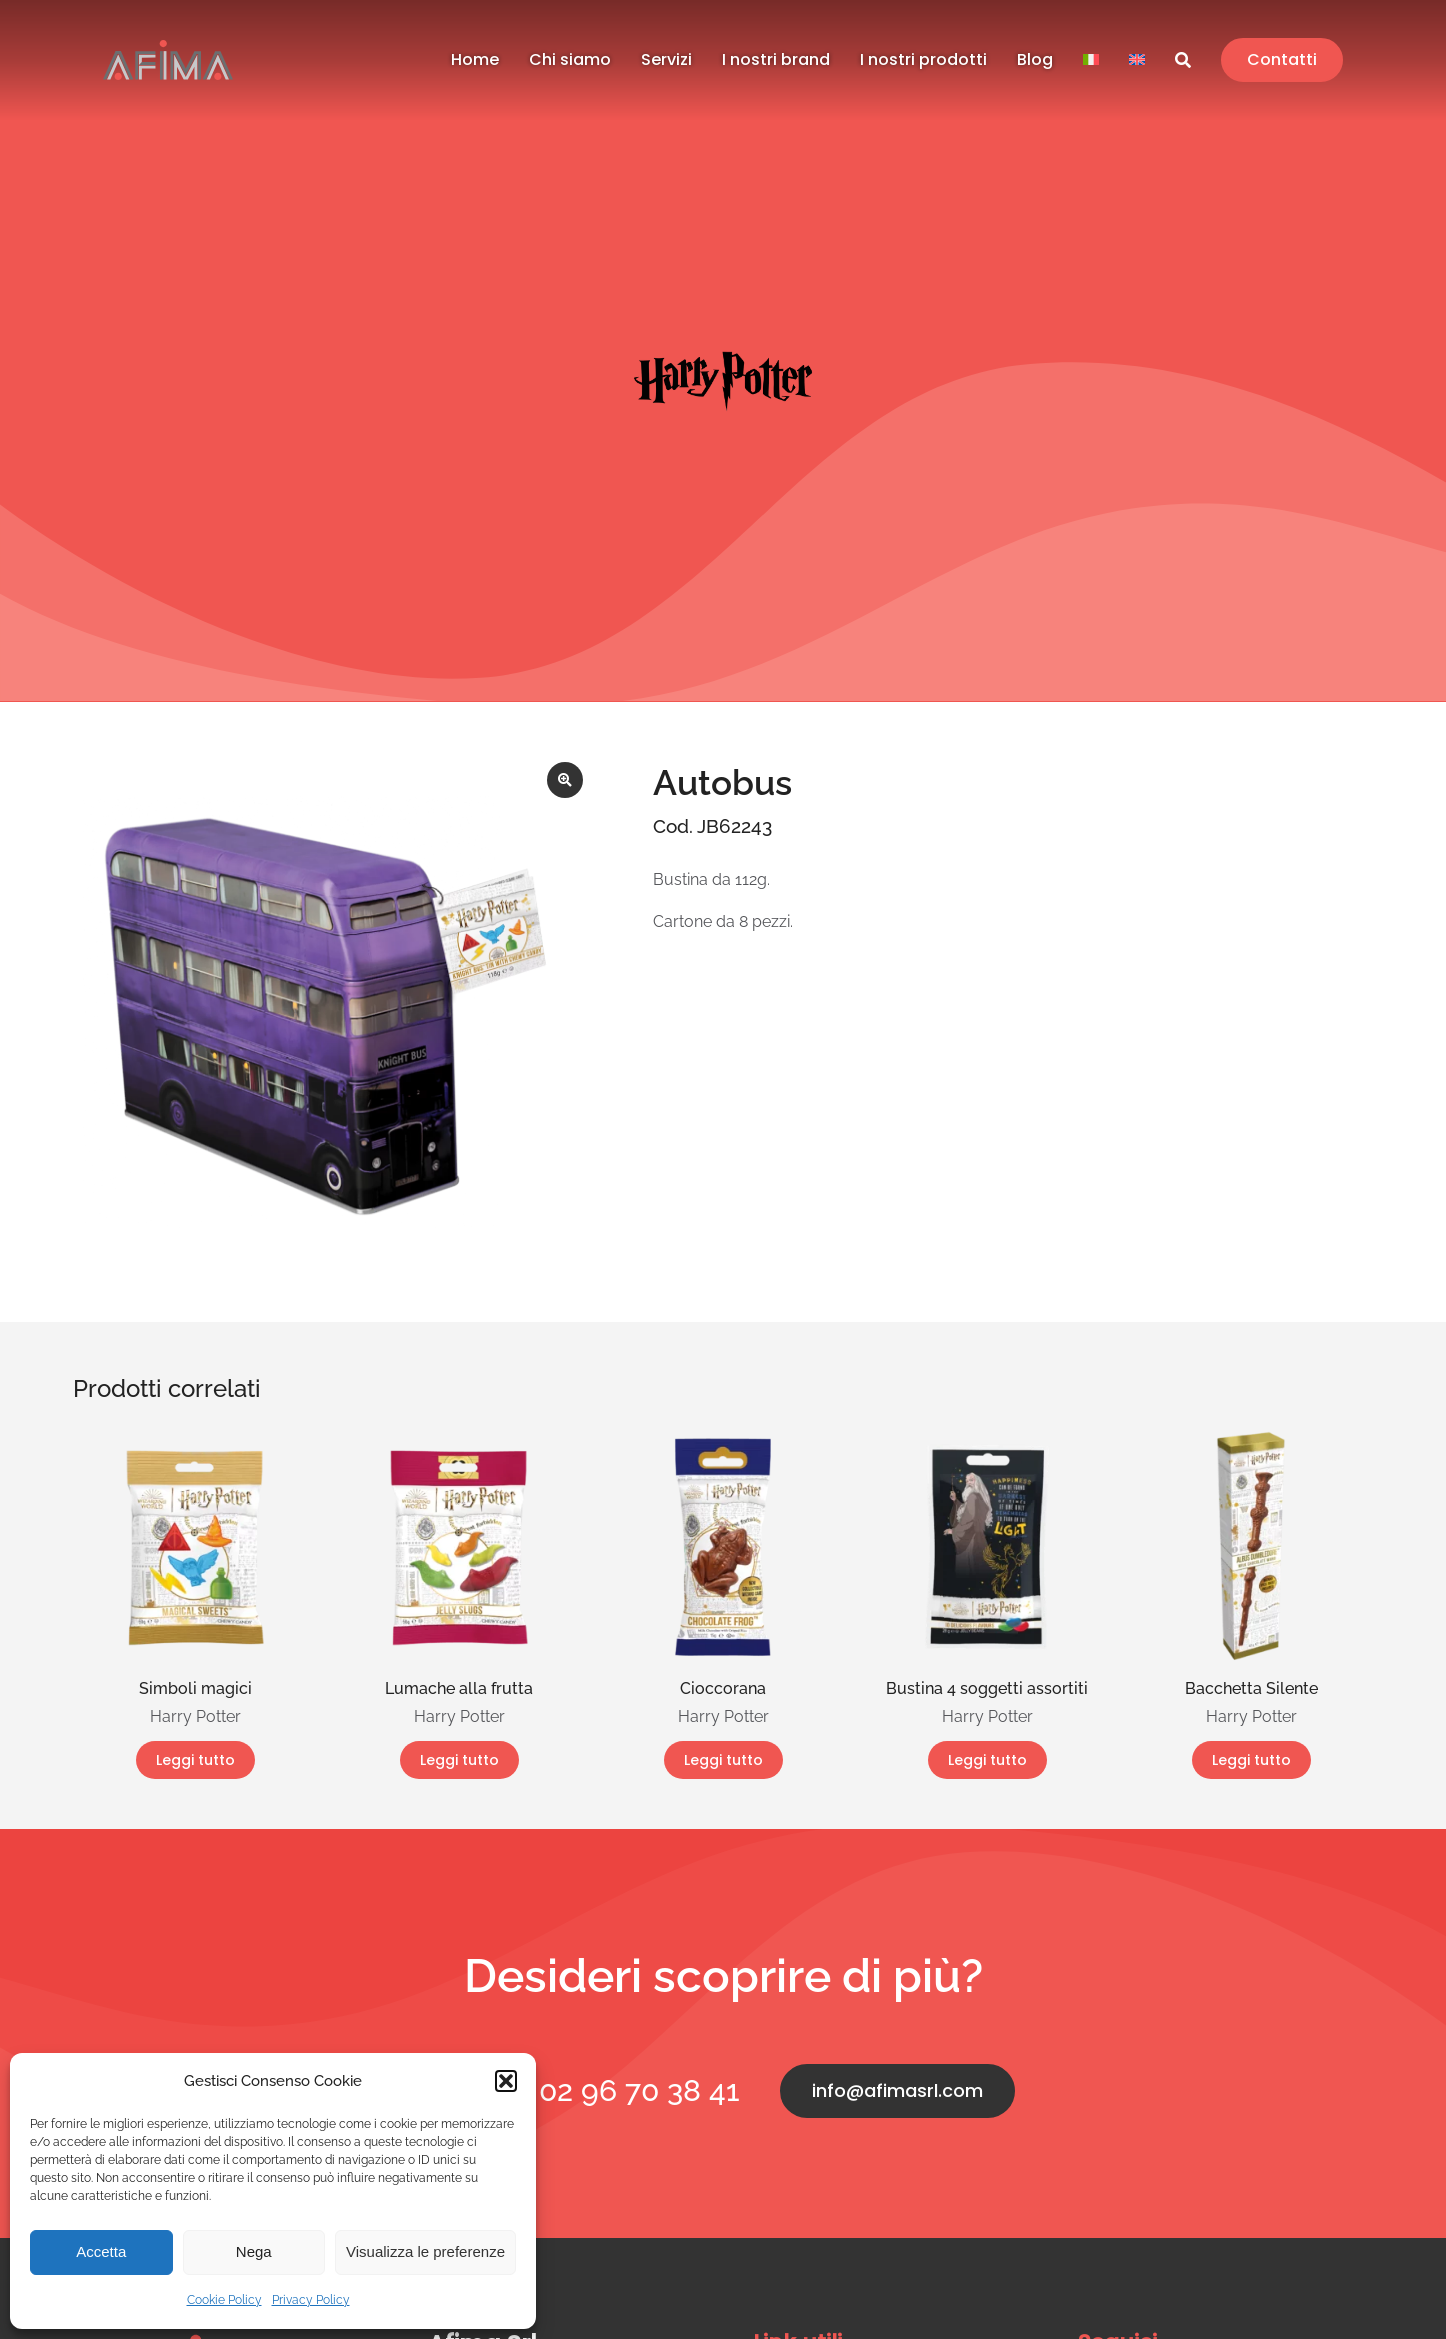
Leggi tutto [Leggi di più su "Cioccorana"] (723, 1760)
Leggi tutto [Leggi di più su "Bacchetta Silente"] (1251, 1760)
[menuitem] (1091, 60)
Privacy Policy (311, 2300)
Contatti (1282, 59)
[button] (506, 2081)
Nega (254, 2251)
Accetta (101, 2251)
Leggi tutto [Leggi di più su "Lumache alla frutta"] (459, 1760)
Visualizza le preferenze (425, 2251)
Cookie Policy (224, 2300)
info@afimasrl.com (897, 2090)
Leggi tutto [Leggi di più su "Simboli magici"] (195, 1760)
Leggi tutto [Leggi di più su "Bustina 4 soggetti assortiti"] (987, 1760)
